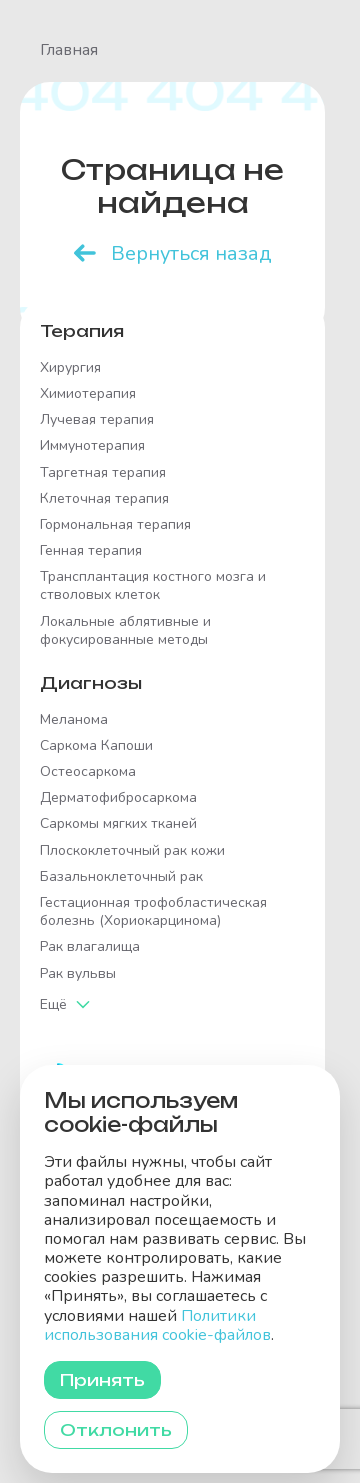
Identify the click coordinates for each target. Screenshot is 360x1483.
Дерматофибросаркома (118, 798)
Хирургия (70, 368)
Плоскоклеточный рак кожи (132, 851)
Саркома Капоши (96, 746)
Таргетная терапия (103, 473)
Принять (102, 1380)
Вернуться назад (191, 253)
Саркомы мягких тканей (118, 824)
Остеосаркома (88, 772)
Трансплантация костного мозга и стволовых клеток (153, 586)
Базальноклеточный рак (121, 877)
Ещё (53, 1004)
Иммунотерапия (92, 446)
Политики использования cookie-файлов (157, 1325)
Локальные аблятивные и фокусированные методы (125, 631)
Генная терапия (91, 551)
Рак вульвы (78, 974)
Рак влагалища (90, 947)
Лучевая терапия (97, 420)
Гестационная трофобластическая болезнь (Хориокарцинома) (153, 912)
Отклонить (116, 1430)
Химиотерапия (88, 394)
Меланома (74, 720)
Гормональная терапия (115, 525)
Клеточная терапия (104, 499)
